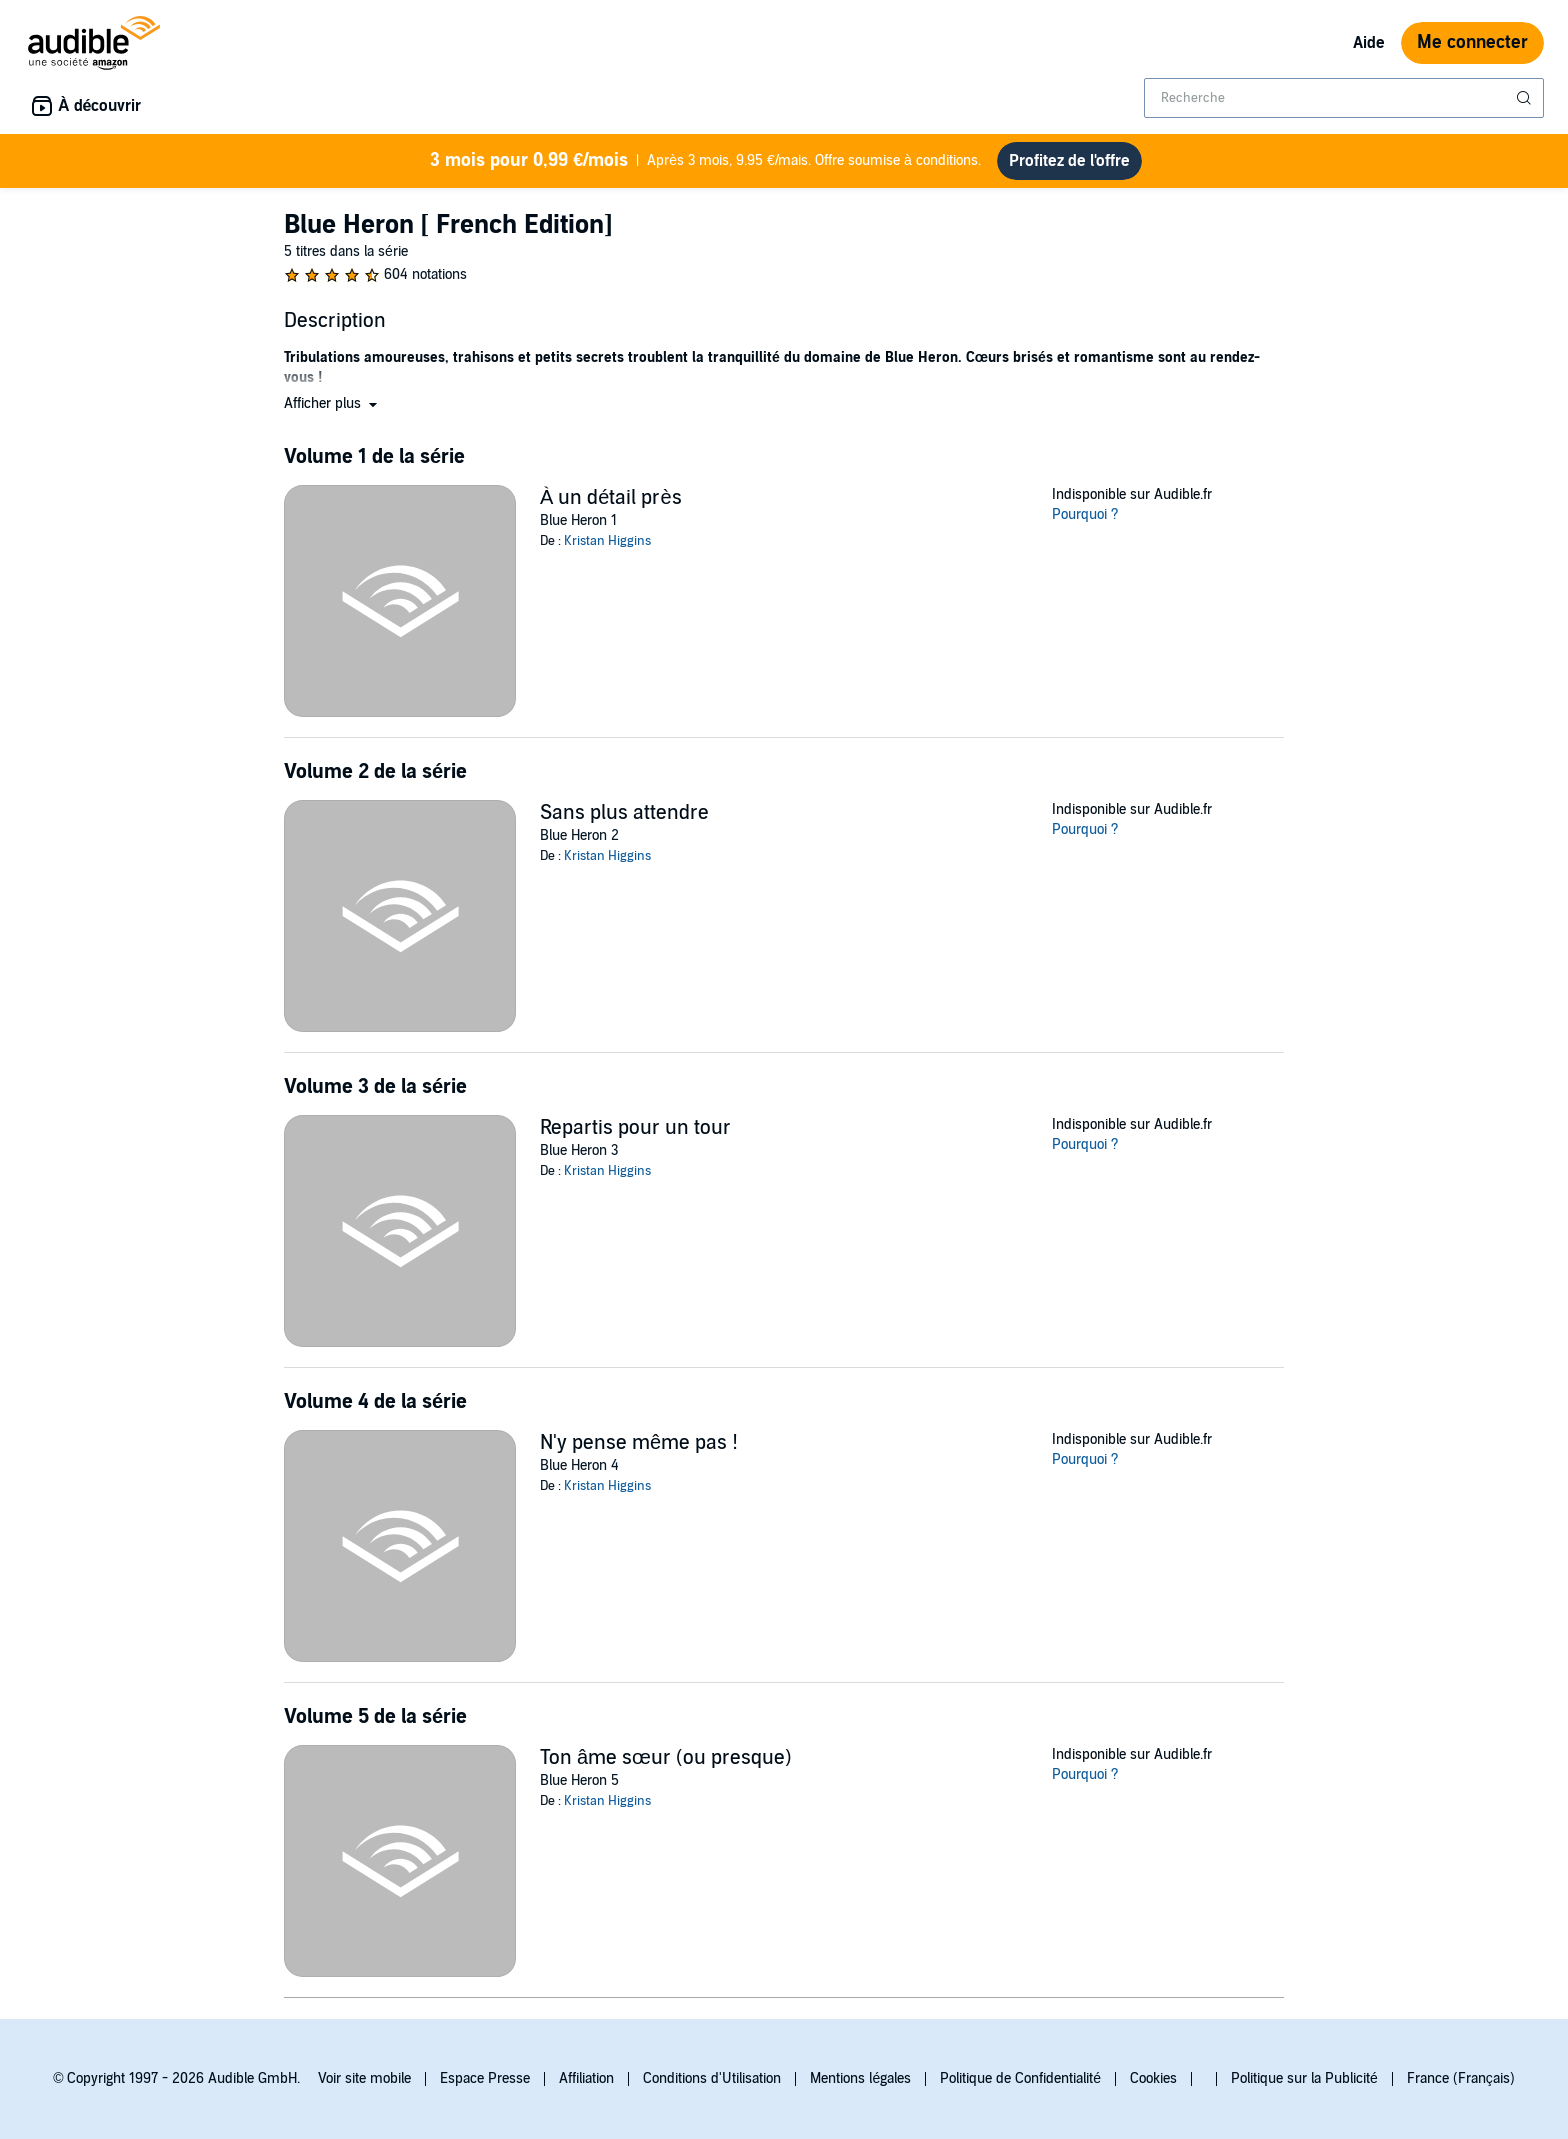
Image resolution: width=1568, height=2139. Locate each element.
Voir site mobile (364, 2078)
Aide (1369, 43)
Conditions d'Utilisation (712, 2078)
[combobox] (1344, 98)
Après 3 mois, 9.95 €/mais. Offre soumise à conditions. (705, 161)
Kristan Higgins (607, 541)
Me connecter (1472, 42)
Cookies (1153, 2078)
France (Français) (1461, 2078)
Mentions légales (860, 2078)
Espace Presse (485, 2078)
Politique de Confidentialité (1020, 2078)
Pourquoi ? (1085, 514)
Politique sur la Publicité (1304, 2078)
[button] (332, 403)
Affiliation (586, 2078)
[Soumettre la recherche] (1526, 98)
